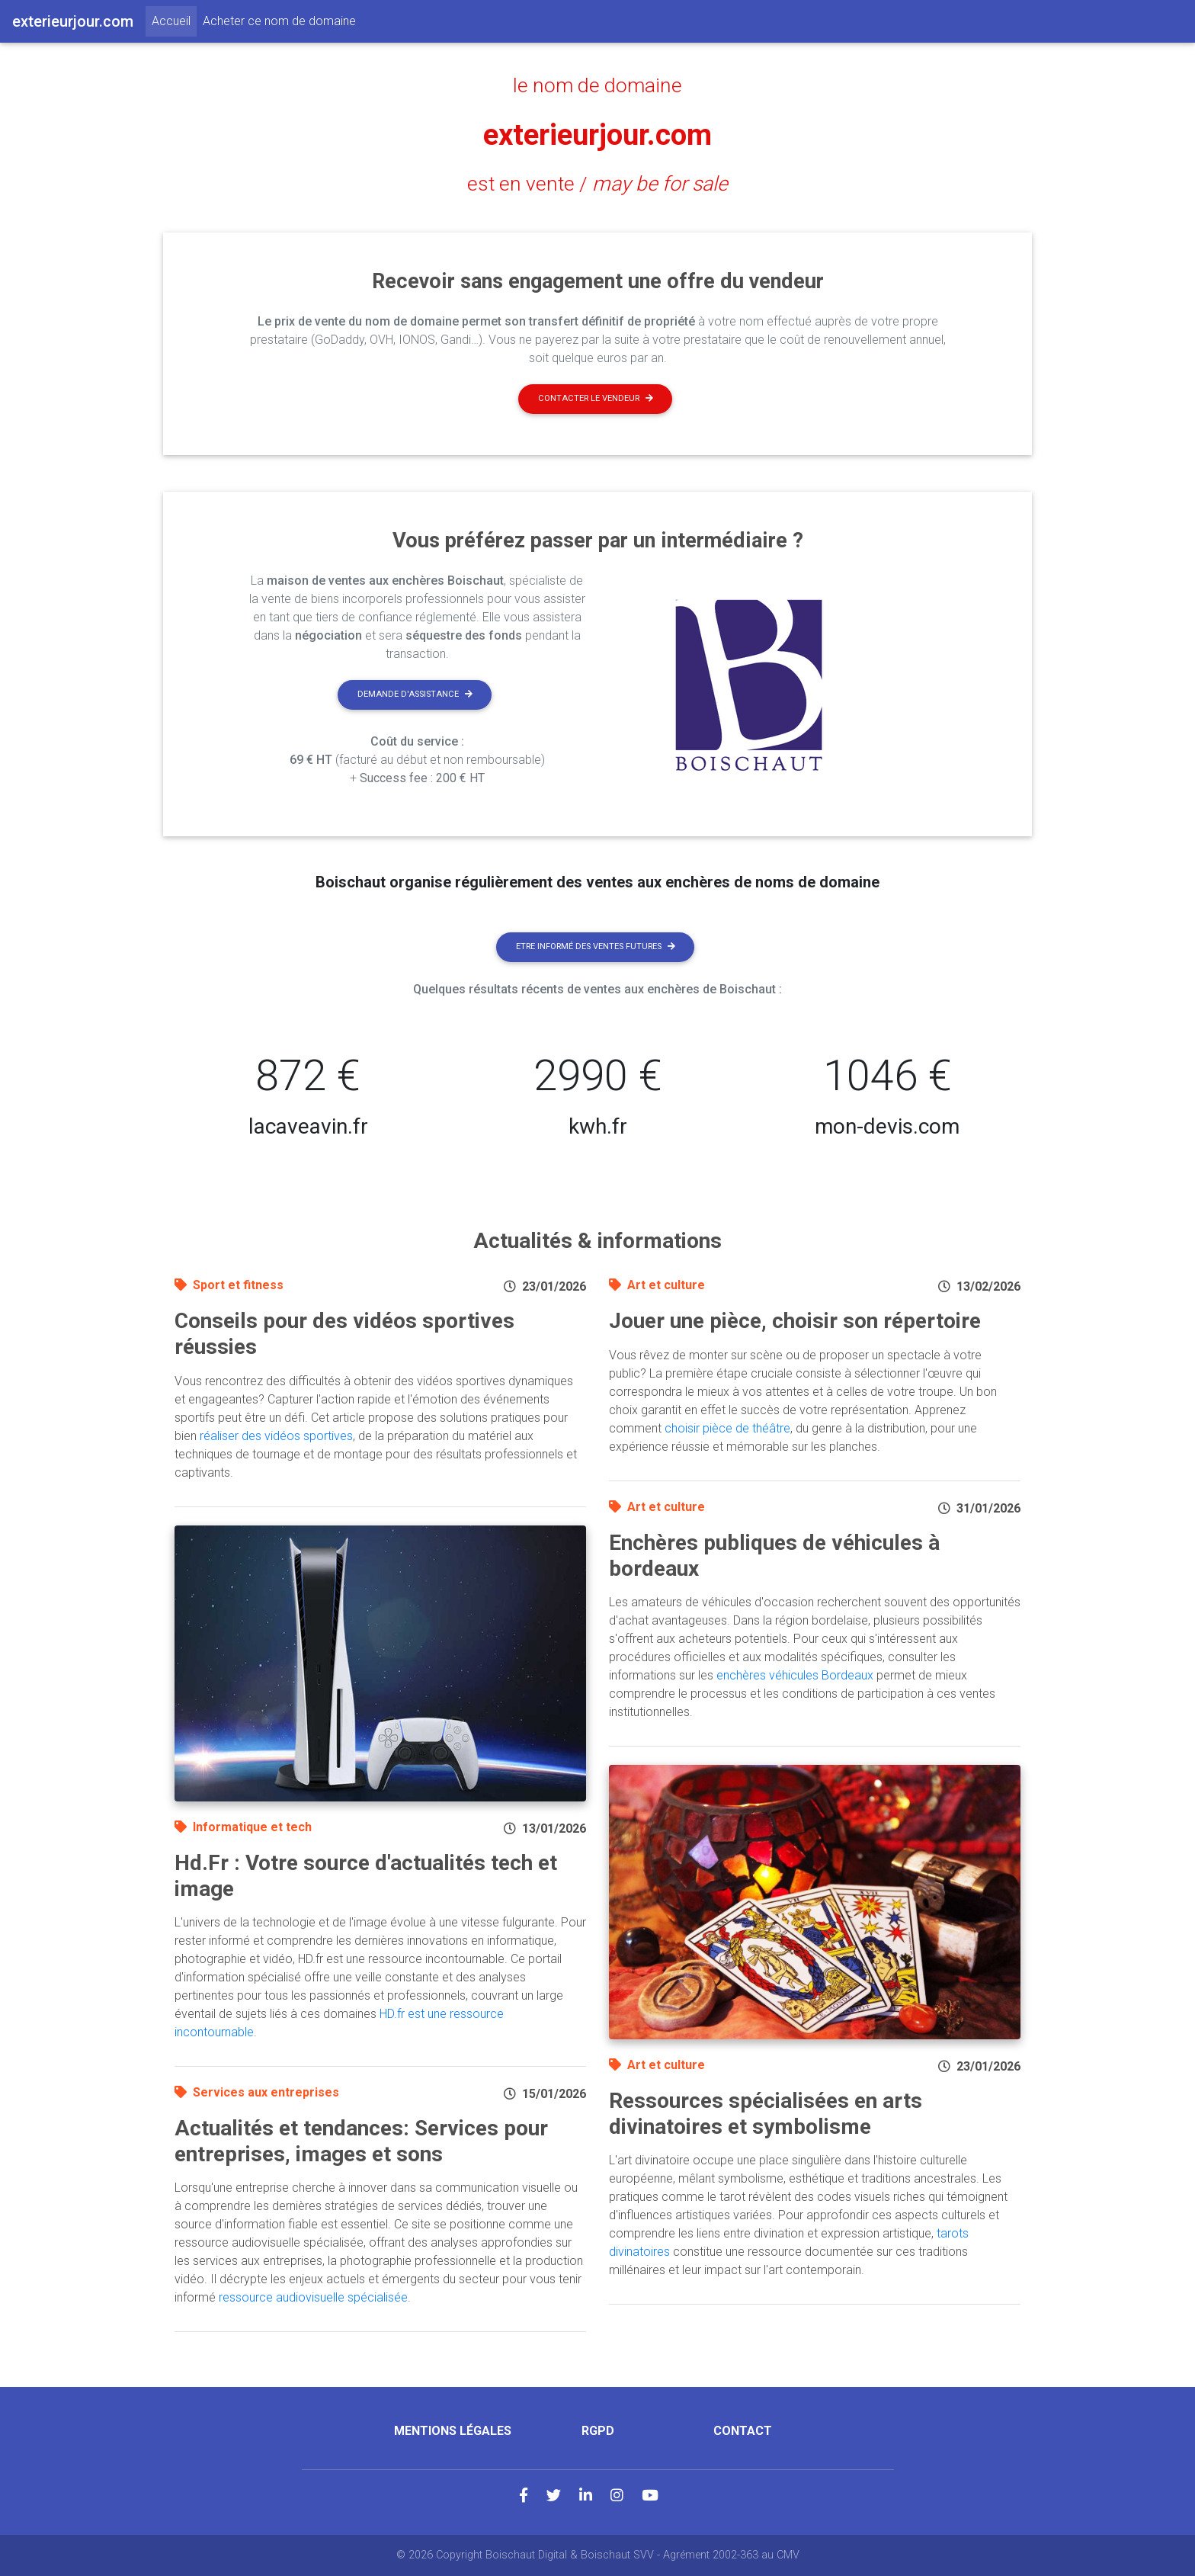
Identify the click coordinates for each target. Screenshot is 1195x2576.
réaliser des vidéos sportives (276, 1436)
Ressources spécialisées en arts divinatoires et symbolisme (765, 2113)
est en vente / (597, 184)
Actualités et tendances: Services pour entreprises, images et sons (361, 2141)
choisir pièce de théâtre (727, 1428)
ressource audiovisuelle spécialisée (313, 2297)
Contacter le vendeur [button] (595, 398)
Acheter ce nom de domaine (279, 21)
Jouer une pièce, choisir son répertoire (795, 1320)
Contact (742, 2431)
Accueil (174, 19)
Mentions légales (452, 2431)
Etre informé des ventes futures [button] (595, 946)
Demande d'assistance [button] (415, 694)
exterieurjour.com (598, 134)
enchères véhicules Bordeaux (794, 1675)
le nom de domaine (597, 85)
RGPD (597, 2431)
